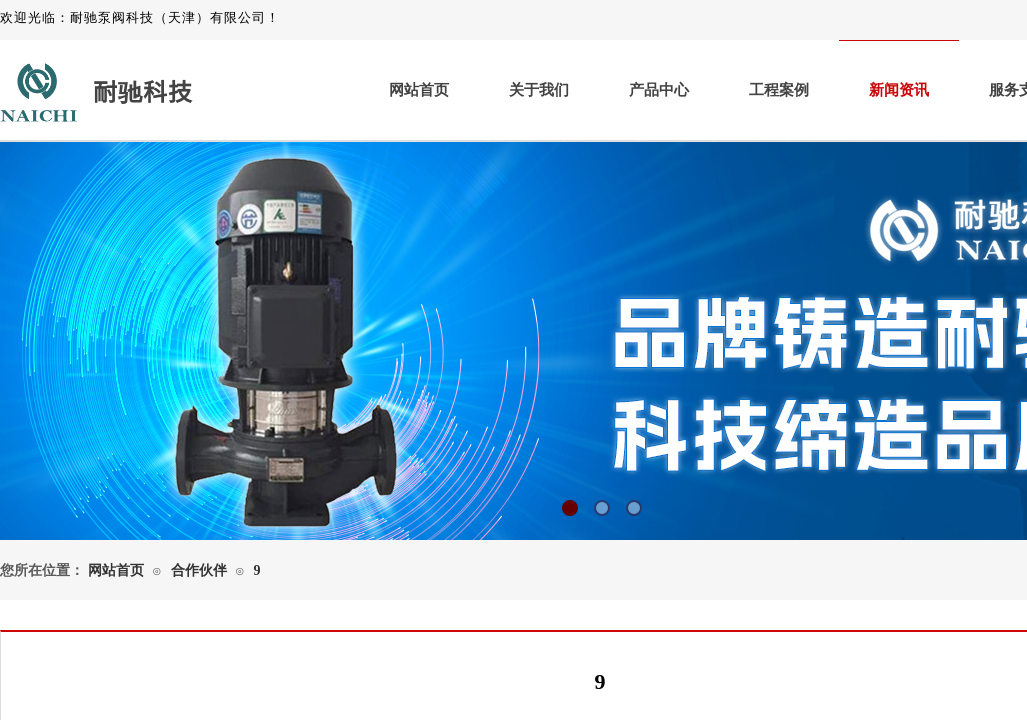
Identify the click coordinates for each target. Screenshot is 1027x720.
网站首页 (419, 90)
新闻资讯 (899, 90)
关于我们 (539, 90)
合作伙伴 (199, 570)
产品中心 (659, 90)
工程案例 (779, 90)
